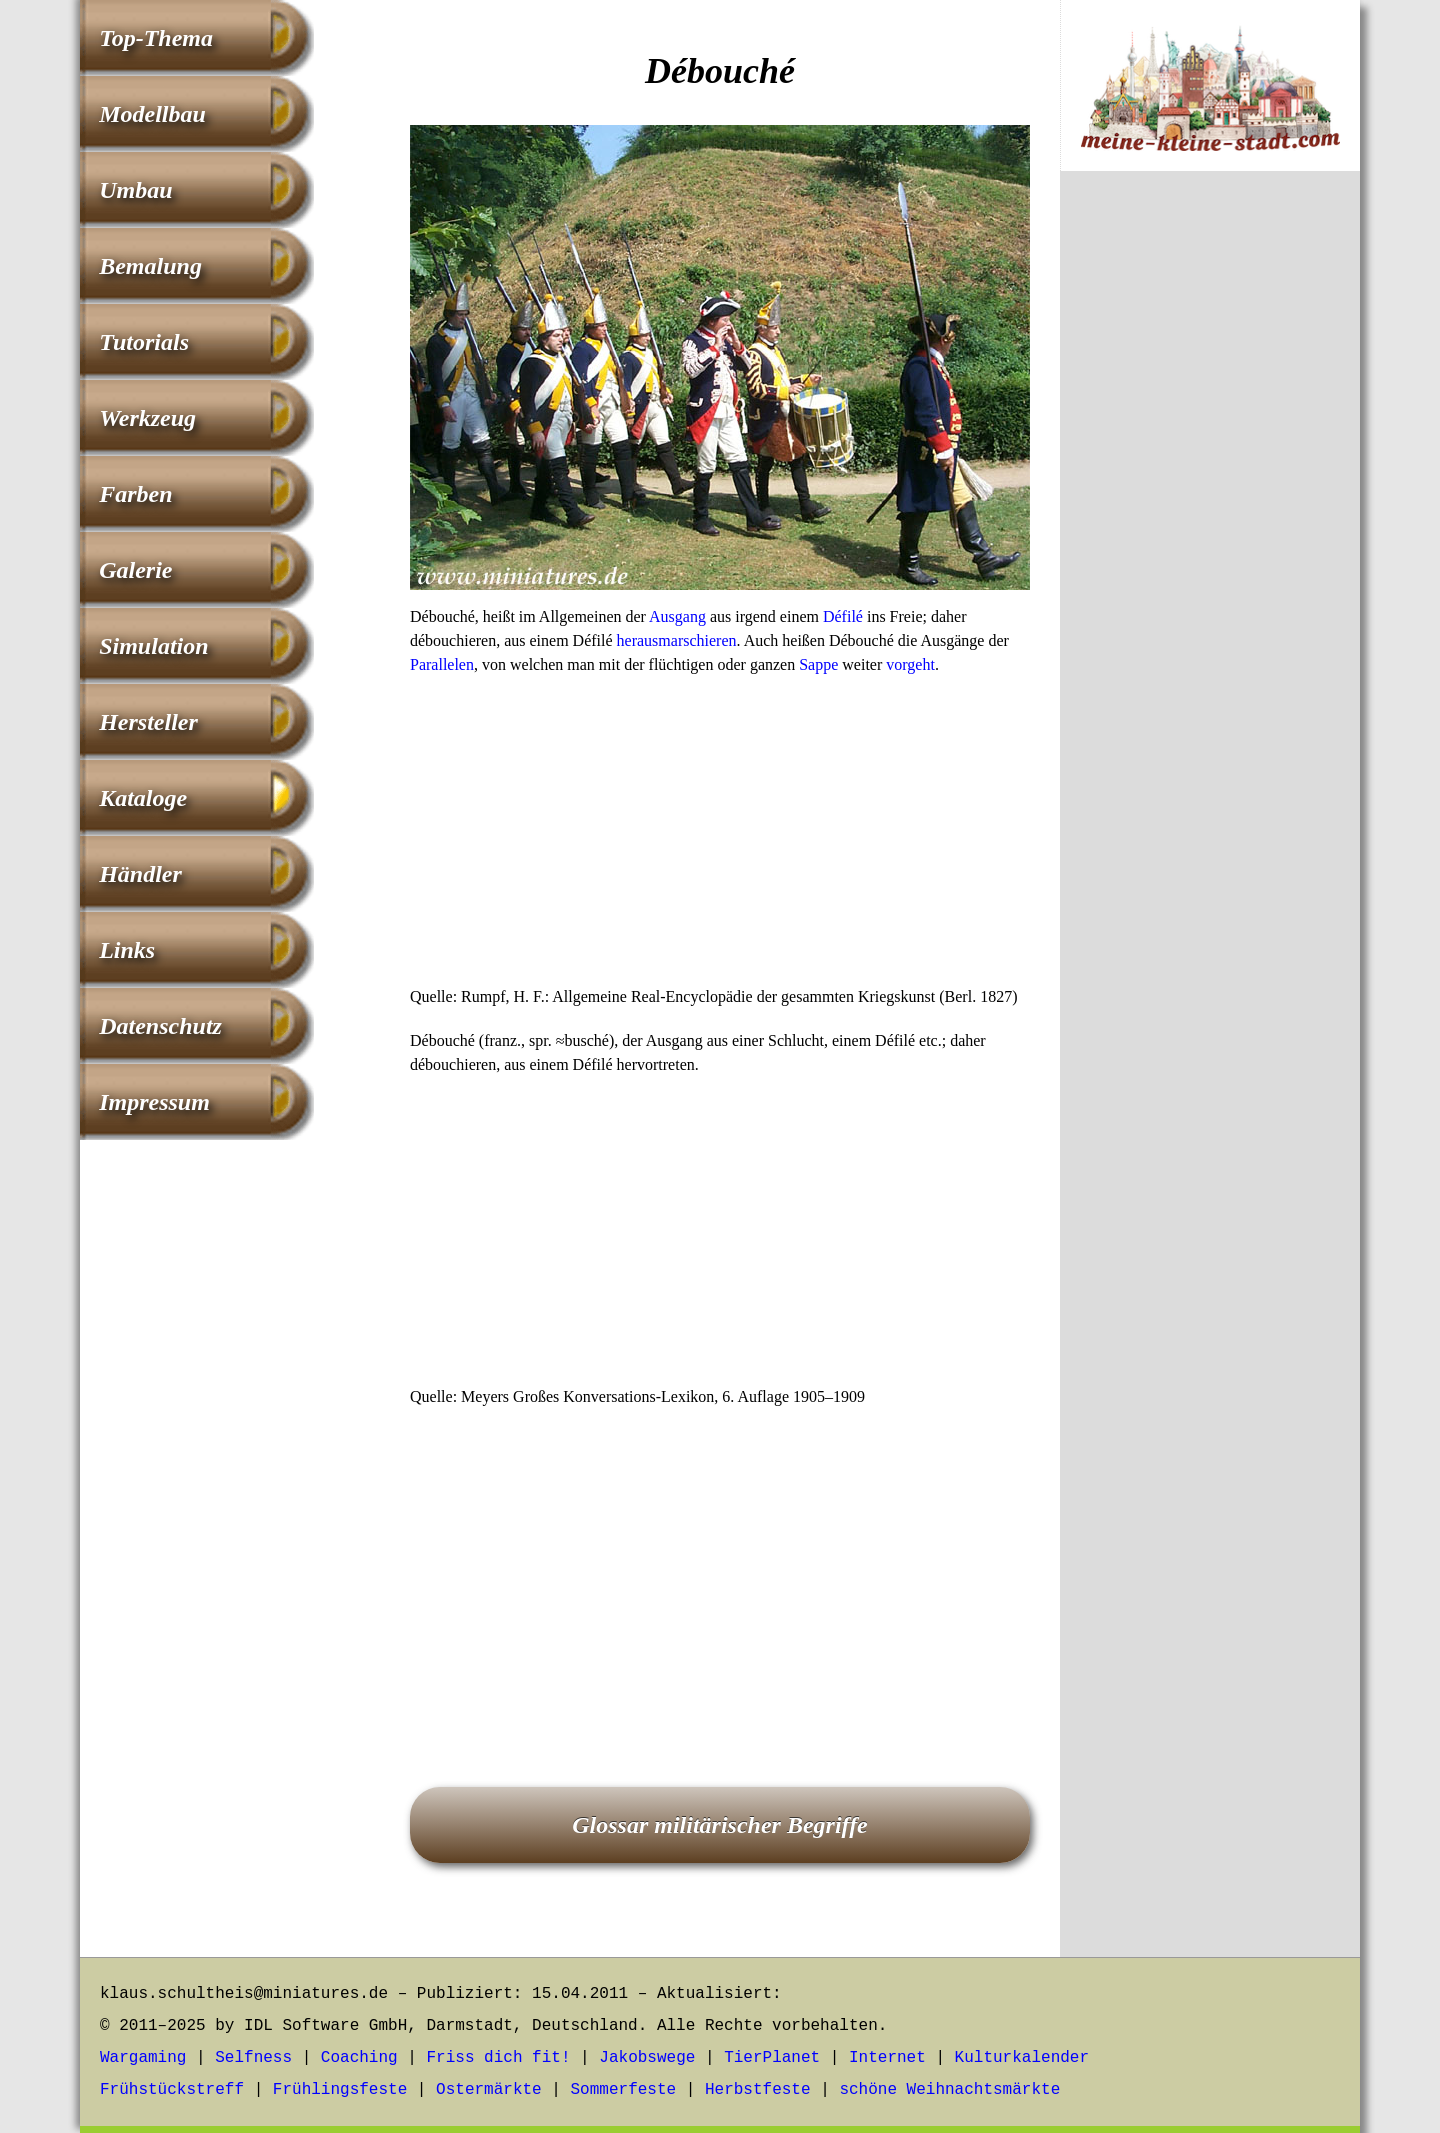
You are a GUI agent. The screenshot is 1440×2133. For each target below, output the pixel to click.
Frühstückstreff (172, 2090)
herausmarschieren (677, 640)
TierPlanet (772, 2058)
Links (127, 950)
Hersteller (148, 722)
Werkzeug (147, 418)
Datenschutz (160, 1026)
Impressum (154, 1102)
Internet (887, 2058)
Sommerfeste (624, 2090)
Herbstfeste (758, 2090)
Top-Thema (156, 38)
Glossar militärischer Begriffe (720, 1825)
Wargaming (143, 2058)
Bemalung (150, 266)
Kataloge (143, 798)
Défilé (843, 616)
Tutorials (144, 342)
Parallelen (442, 664)
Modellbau (152, 114)
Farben (135, 494)
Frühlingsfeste (340, 2090)
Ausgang (677, 616)
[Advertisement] (720, 837)
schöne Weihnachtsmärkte (949, 2090)
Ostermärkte (489, 2090)
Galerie (135, 570)
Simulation (153, 646)
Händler (140, 874)
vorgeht (910, 664)
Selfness (253, 2058)
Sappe (818, 664)
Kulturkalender (1022, 2058)
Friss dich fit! (498, 2058)
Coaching (359, 2058)
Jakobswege (647, 2058)
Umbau (135, 190)
